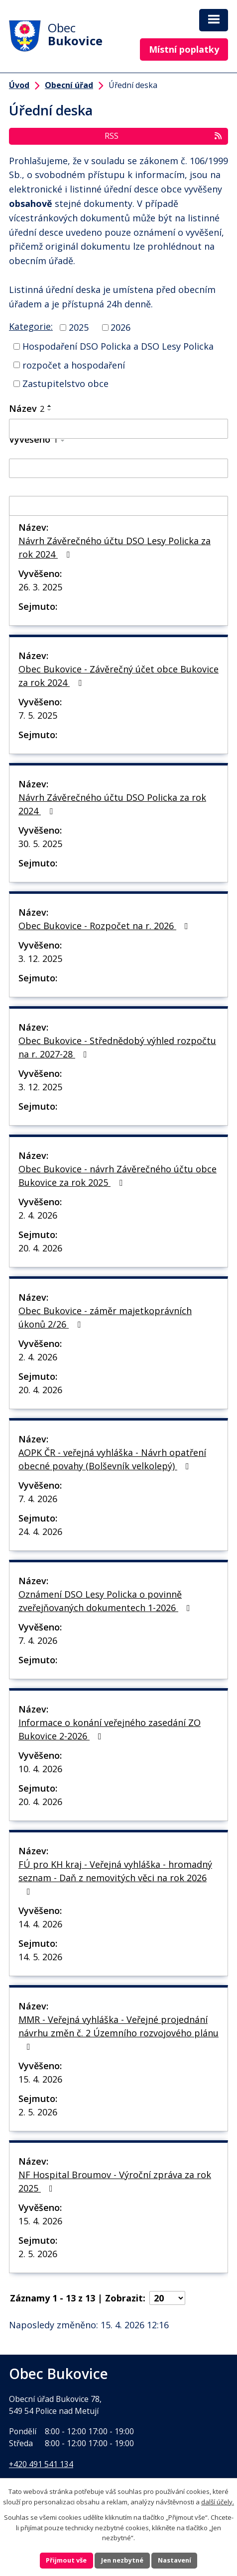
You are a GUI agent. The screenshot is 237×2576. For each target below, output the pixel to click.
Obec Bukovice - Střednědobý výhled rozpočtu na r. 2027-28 (117, 1047)
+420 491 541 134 (41, 2464)
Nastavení (176, 2560)
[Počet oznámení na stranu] (167, 2298)
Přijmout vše (65, 2560)
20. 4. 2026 (40, 1248)
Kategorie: (31, 326)
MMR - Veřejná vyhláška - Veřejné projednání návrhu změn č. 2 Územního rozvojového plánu (118, 2032)
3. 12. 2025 (40, 958)
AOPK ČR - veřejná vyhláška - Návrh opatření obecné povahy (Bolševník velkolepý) (112, 1459)
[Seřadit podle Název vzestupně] (49, 406)
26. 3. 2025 (40, 587)
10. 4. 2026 (40, 1769)
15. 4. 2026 (40, 2079)
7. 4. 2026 (37, 1499)
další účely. (217, 2501)
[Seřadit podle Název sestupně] (49, 410)
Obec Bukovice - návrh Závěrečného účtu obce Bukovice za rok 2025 (117, 1175)
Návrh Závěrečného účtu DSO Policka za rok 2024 (112, 804)
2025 (79, 327)
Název (26, 408)
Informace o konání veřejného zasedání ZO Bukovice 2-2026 (109, 1729)
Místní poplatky (184, 49)
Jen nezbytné (122, 2560)
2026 (120, 327)
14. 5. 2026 (40, 1957)
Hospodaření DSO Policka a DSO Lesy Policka (118, 346)
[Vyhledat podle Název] (118, 429)
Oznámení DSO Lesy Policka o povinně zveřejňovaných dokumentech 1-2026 (106, 1601)
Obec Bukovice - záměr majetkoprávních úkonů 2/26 (105, 1317)
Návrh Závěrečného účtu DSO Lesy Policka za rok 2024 (114, 547)
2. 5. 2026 (37, 2112)
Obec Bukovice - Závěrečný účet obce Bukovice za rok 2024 (118, 675)
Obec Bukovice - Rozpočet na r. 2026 (105, 926)
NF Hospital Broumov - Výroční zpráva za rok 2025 (114, 2181)
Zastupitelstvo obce (65, 383)
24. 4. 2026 (40, 1531)
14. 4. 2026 (40, 1924)
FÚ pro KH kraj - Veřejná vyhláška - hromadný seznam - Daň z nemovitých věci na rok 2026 (115, 1877)
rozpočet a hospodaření (73, 365)
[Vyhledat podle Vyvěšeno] (118, 468)
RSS (164, 135)
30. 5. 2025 (40, 844)
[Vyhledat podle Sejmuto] (118, 506)
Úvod (19, 85)
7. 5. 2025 (37, 715)
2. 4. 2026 (37, 1215)
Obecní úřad (69, 85)
